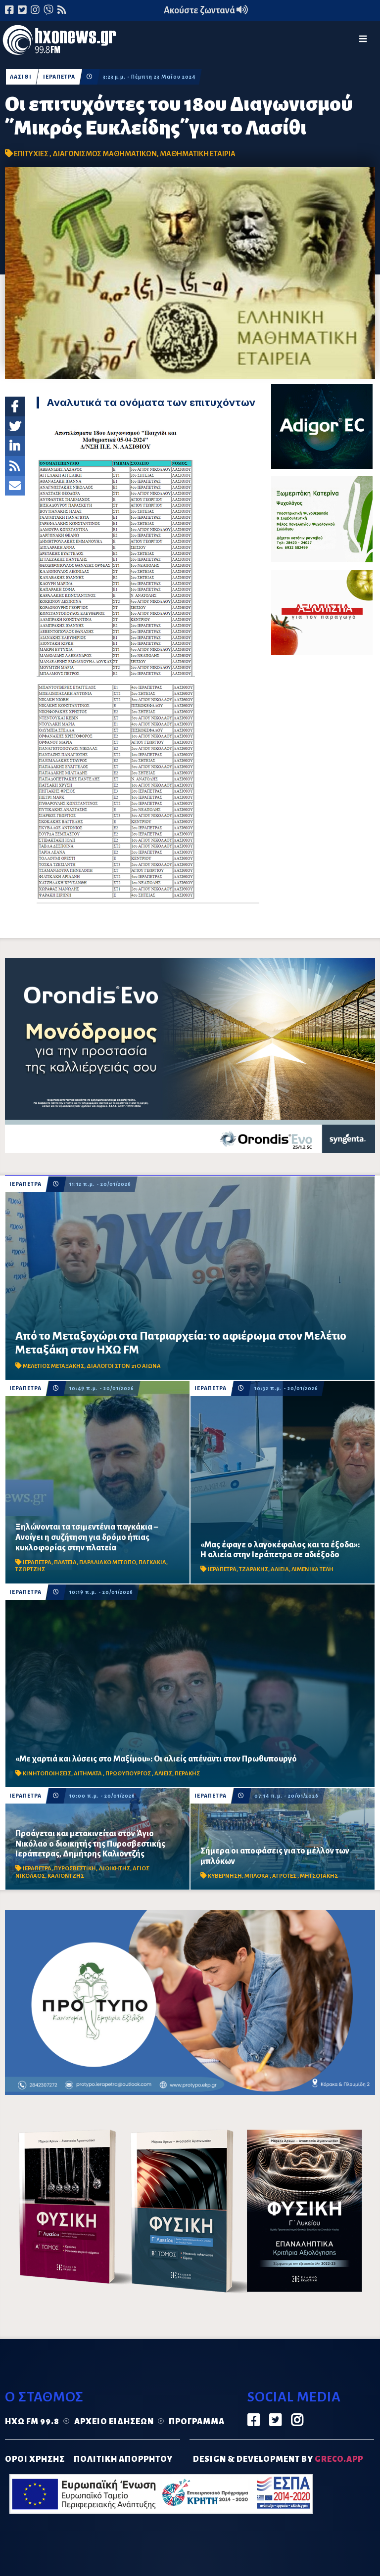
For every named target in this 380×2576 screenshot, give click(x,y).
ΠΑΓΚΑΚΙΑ (152, 1562)
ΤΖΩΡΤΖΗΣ (30, 1569)
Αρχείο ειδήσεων (114, 2421)
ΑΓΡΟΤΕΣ (284, 1876)
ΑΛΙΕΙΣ (163, 1773)
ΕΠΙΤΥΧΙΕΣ (31, 154)
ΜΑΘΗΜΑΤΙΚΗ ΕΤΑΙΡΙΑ (198, 154)
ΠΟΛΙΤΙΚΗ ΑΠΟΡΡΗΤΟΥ (123, 2459)
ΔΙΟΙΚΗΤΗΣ (114, 1868)
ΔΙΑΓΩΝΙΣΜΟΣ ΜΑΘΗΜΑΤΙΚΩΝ (104, 154)
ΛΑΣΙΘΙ (21, 77)
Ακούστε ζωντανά (206, 10)
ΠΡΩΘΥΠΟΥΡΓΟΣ (128, 1773)
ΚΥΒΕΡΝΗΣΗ (225, 1876)
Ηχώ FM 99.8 (32, 2421)
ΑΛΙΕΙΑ (280, 1569)
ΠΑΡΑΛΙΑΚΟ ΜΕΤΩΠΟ (107, 1562)
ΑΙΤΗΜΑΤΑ (88, 1773)
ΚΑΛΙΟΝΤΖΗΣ (66, 1876)
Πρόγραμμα (197, 2421)
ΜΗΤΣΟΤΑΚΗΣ (319, 1876)
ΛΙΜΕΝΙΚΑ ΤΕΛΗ (312, 1569)
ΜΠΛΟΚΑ (257, 1876)
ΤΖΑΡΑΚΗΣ (253, 1569)
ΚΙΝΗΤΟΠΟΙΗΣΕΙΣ (47, 1773)
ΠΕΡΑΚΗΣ (187, 1773)
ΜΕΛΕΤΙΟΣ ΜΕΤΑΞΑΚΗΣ (53, 1366)
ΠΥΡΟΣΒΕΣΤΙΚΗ (75, 1868)
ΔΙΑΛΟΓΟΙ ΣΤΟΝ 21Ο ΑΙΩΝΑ (124, 1366)
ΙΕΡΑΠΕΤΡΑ (59, 77)
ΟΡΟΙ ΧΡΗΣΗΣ (35, 2459)
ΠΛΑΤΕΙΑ (65, 1562)
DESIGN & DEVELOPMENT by (278, 2459)
